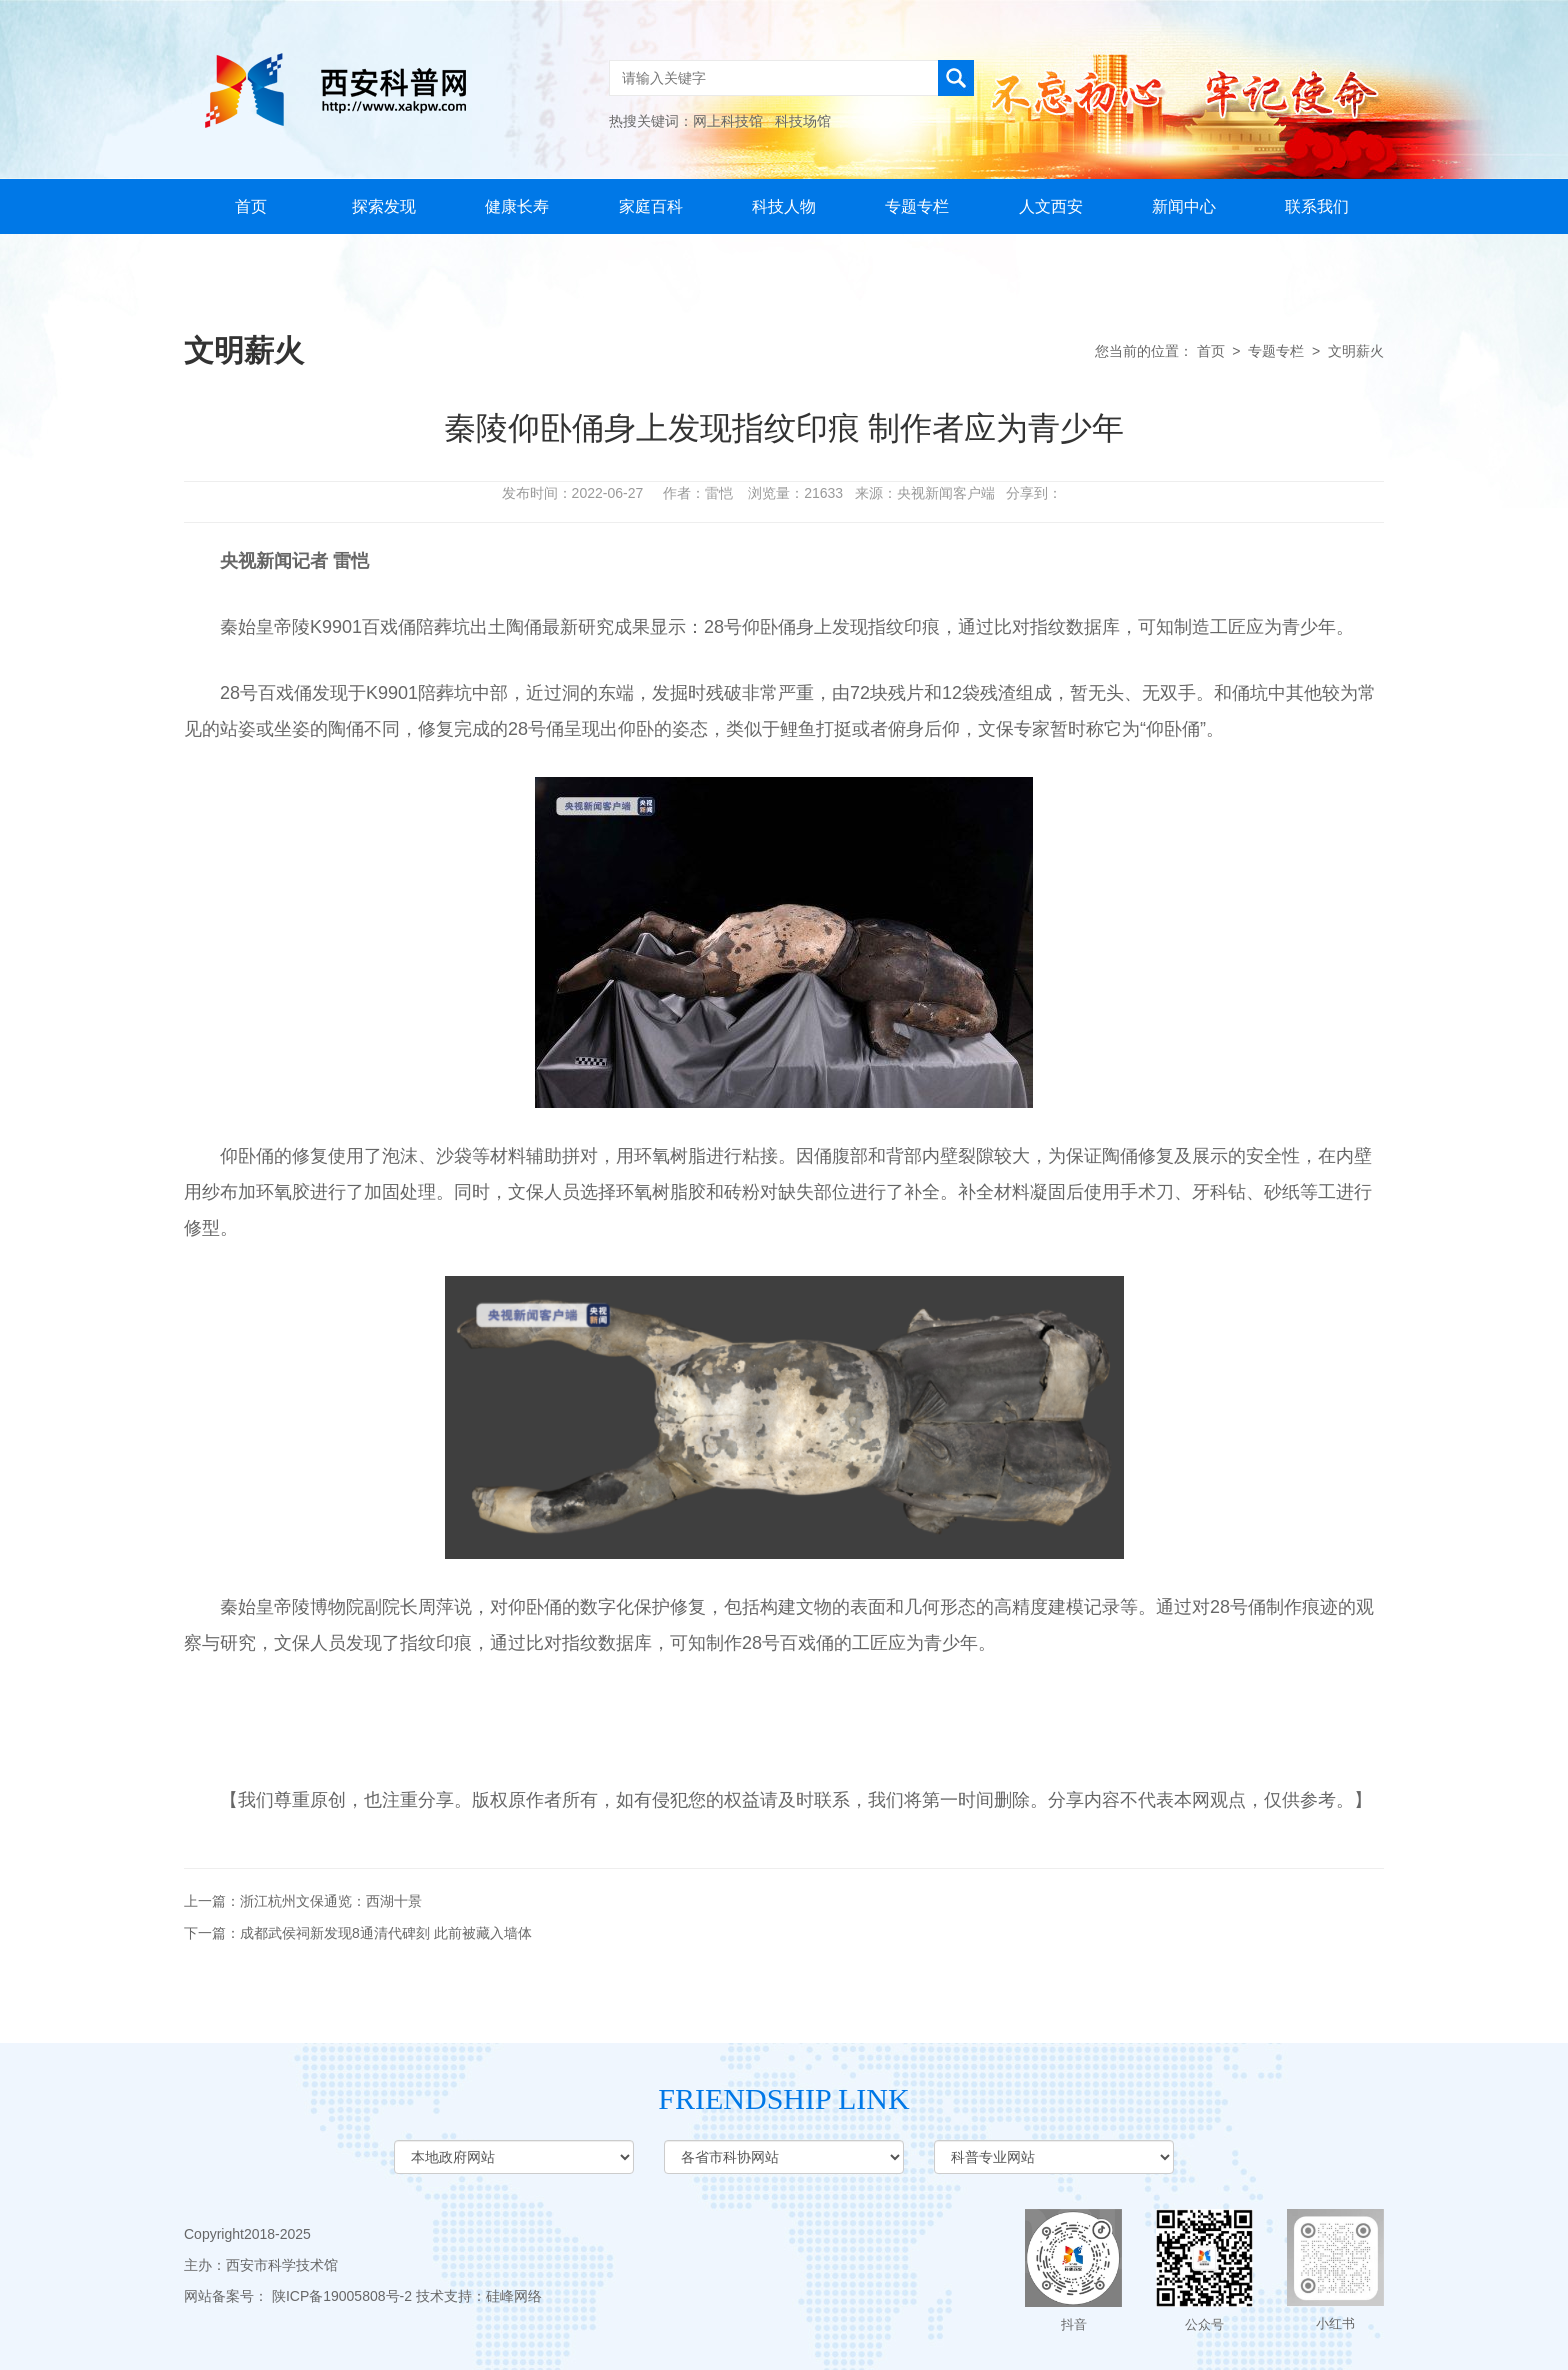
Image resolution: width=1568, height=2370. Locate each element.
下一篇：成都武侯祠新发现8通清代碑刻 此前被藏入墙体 (358, 1933)
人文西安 (1051, 206)
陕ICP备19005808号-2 (342, 2296)
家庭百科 (651, 206)
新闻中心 (1184, 206)
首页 (251, 206)
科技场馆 (803, 121)
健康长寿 (517, 206)
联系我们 (1317, 206)
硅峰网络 (514, 2296)
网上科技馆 (728, 121)
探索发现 (384, 206)
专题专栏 (917, 206)
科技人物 (784, 206)
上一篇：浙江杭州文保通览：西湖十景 (303, 1901)
